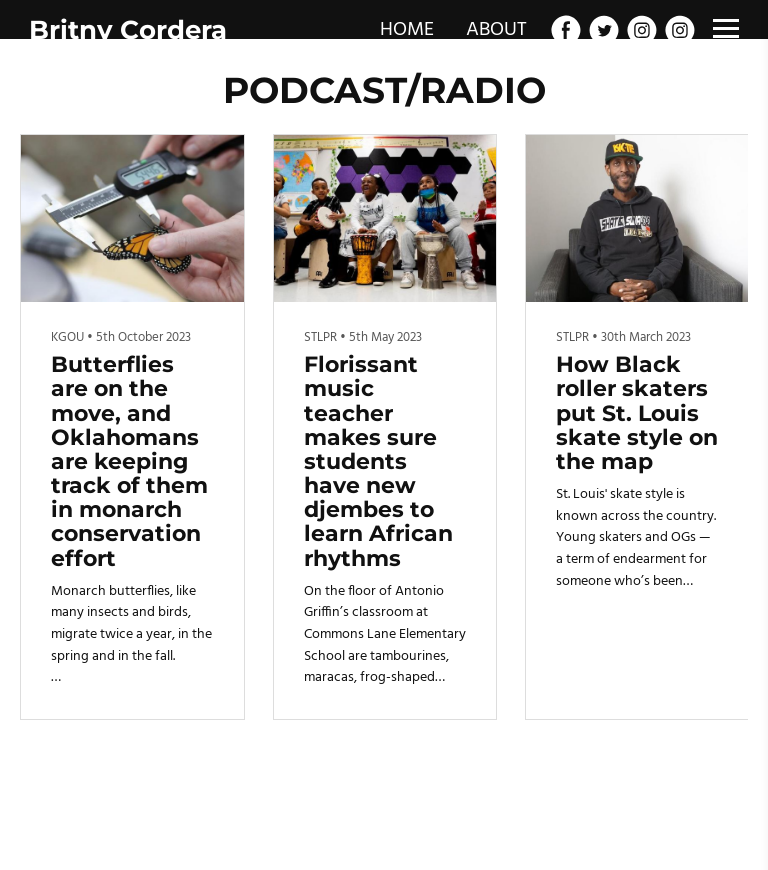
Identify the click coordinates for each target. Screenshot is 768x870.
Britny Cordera (128, 30)
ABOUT (496, 30)
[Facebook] (566, 30)
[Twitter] (604, 30)
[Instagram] (642, 30)
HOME (407, 30)
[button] (724, 427)
